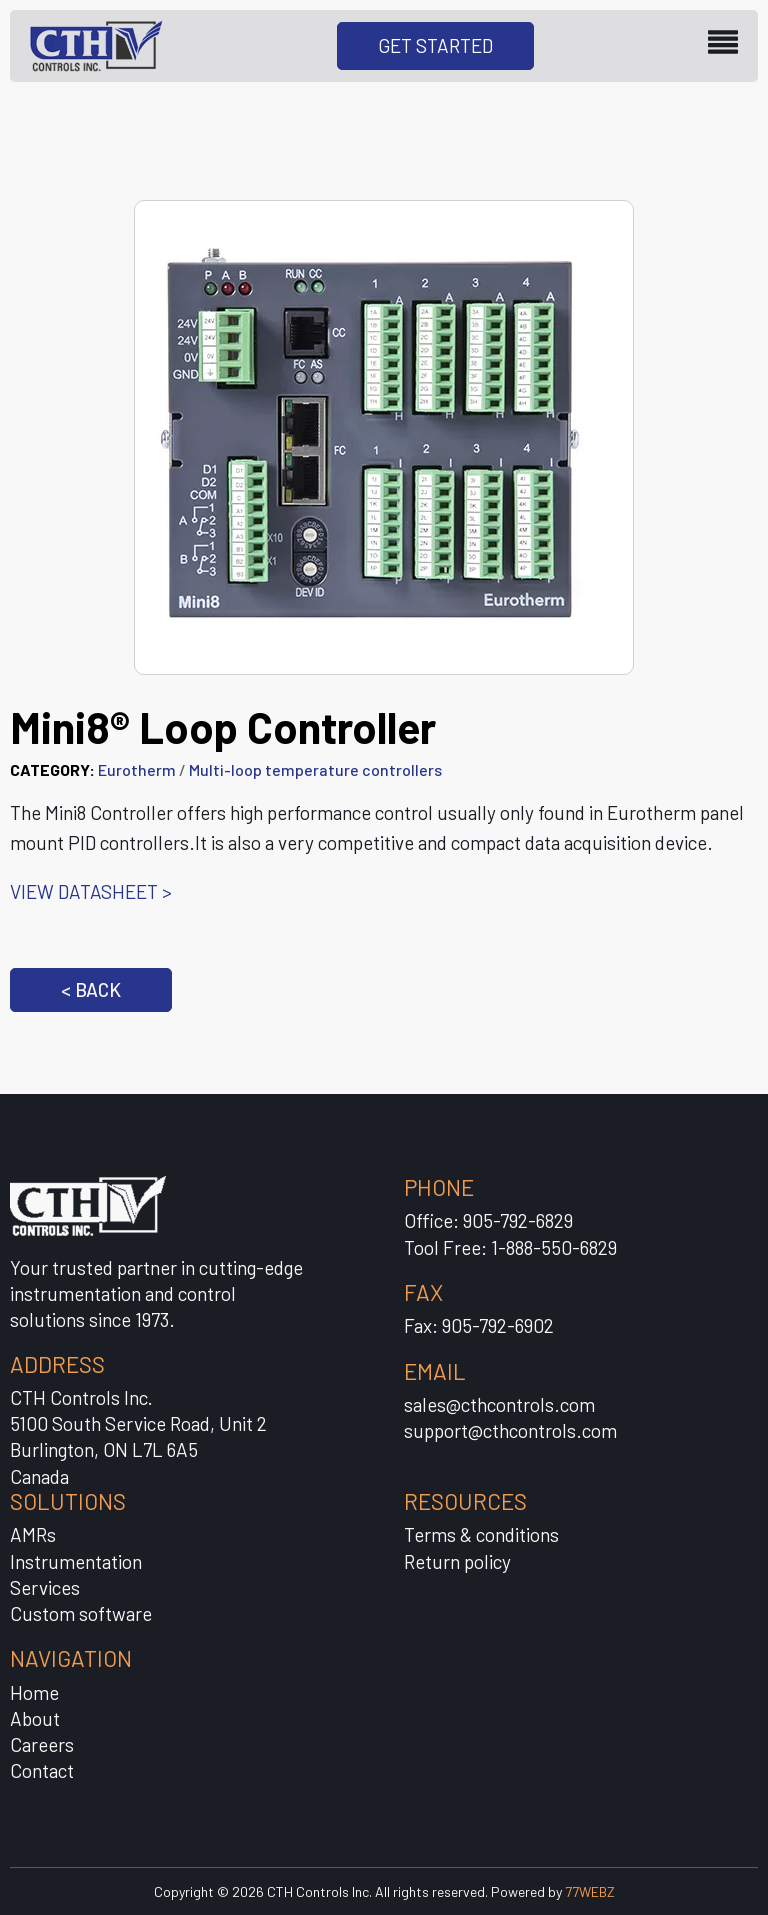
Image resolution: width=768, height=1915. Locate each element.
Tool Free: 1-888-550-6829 (510, 1247)
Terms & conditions (481, 1534)
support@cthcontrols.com (510, 1430)
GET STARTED (435, 45)
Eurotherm (137, 769)
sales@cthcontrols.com (499, 1404)
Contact (42, 1770)
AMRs (33, 1534)
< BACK (91, 989)
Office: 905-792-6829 (488, 1220)
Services (45, 1587)
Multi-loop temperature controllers (315, 769)
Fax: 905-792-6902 (479, 1325)
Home (34, 1692)
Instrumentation (76, 1561)
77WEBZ (590, 1891)
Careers (42, 1744)
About (35, 1718)
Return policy (457, 1561)
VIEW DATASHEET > (91, 891)
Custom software (81, 1613)
